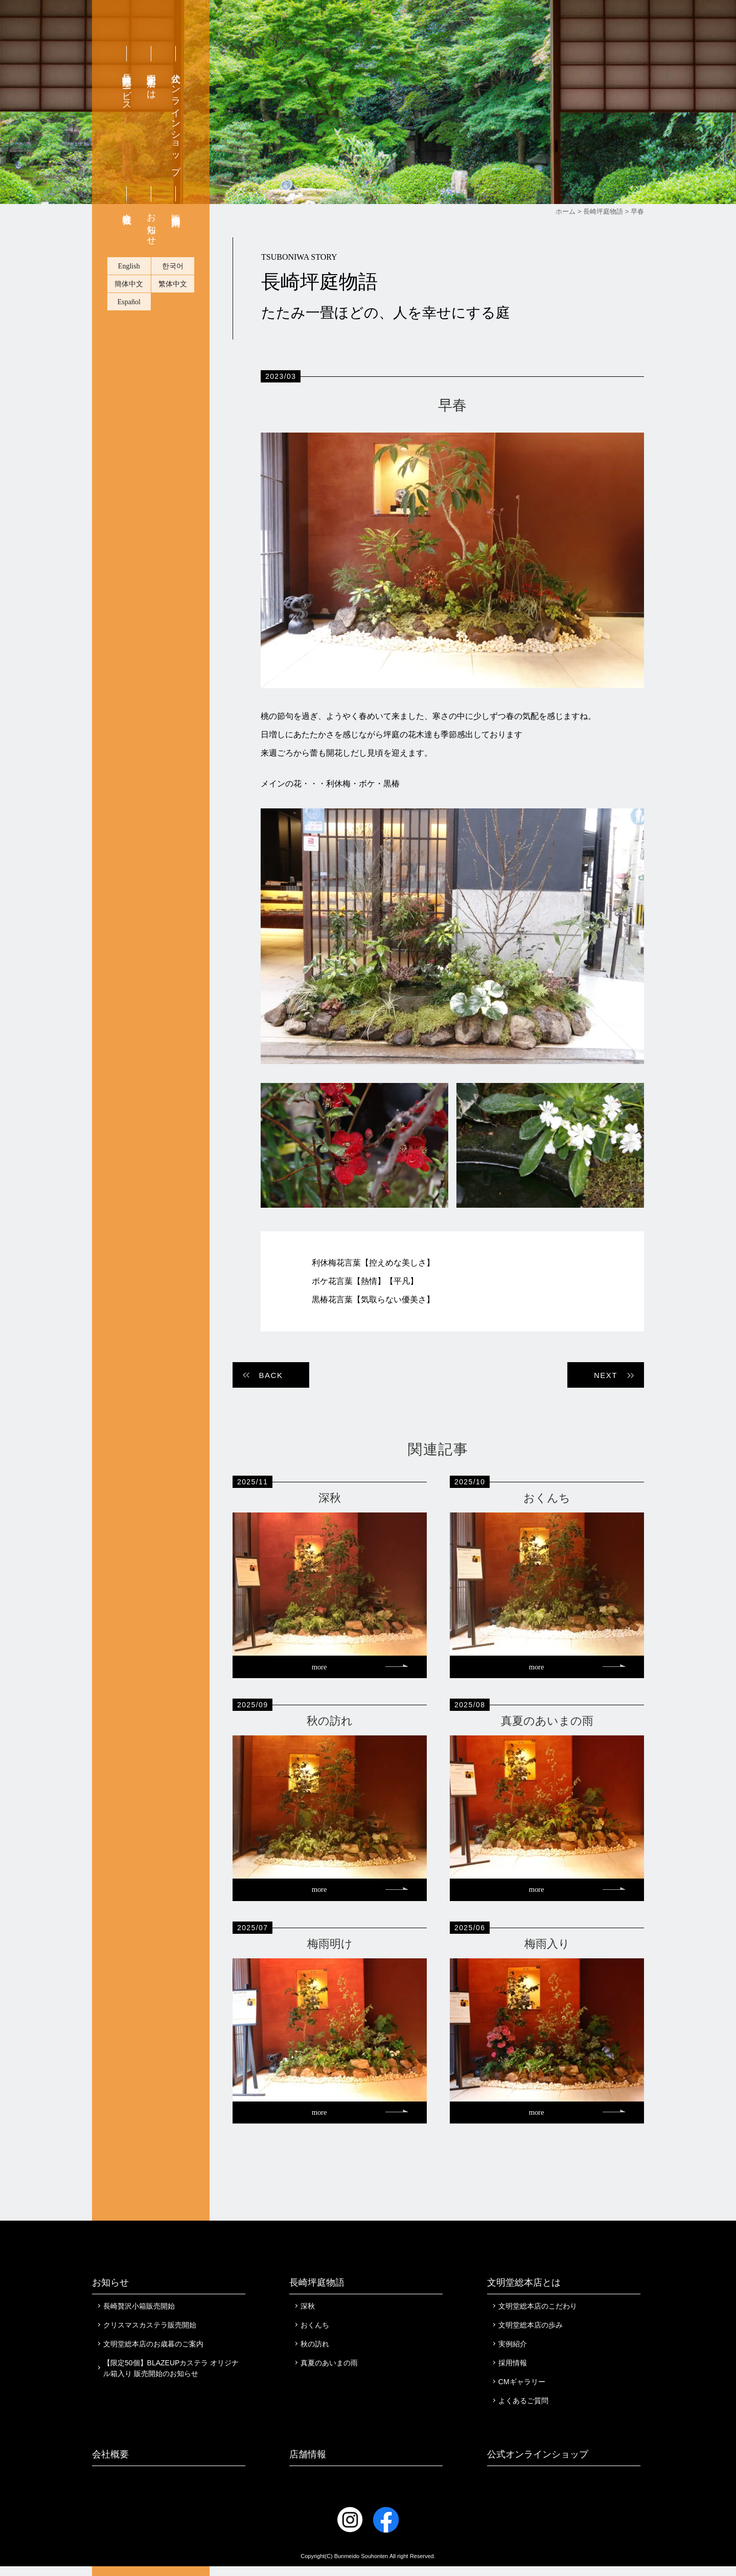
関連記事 (438, 1449)
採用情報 (512, 2372)
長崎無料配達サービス (127, 157)
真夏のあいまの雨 (329, 2372)
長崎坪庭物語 (316, 2292)
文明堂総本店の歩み (530, 2335)
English (129, 336)
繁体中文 (172, 354)
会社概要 (127, 278)
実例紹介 (512, 2353)
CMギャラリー (521, 2391)
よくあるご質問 (523, 2410)
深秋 (308, 2316)
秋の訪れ (315, 2353)
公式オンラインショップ (176, 189)
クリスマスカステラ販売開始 (149, 2335)
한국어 (172, 336)
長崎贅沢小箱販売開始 (139, 2316)
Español (129, 372)
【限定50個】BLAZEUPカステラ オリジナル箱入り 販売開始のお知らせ (171, 2377)
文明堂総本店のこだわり (537, 2316)
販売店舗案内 (176, 279)
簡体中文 (128, 354)
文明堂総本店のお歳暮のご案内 (153, 2353)
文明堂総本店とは (151, 151)
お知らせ (151, 294)
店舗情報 (307, 2464)
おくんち (315, 2335)
